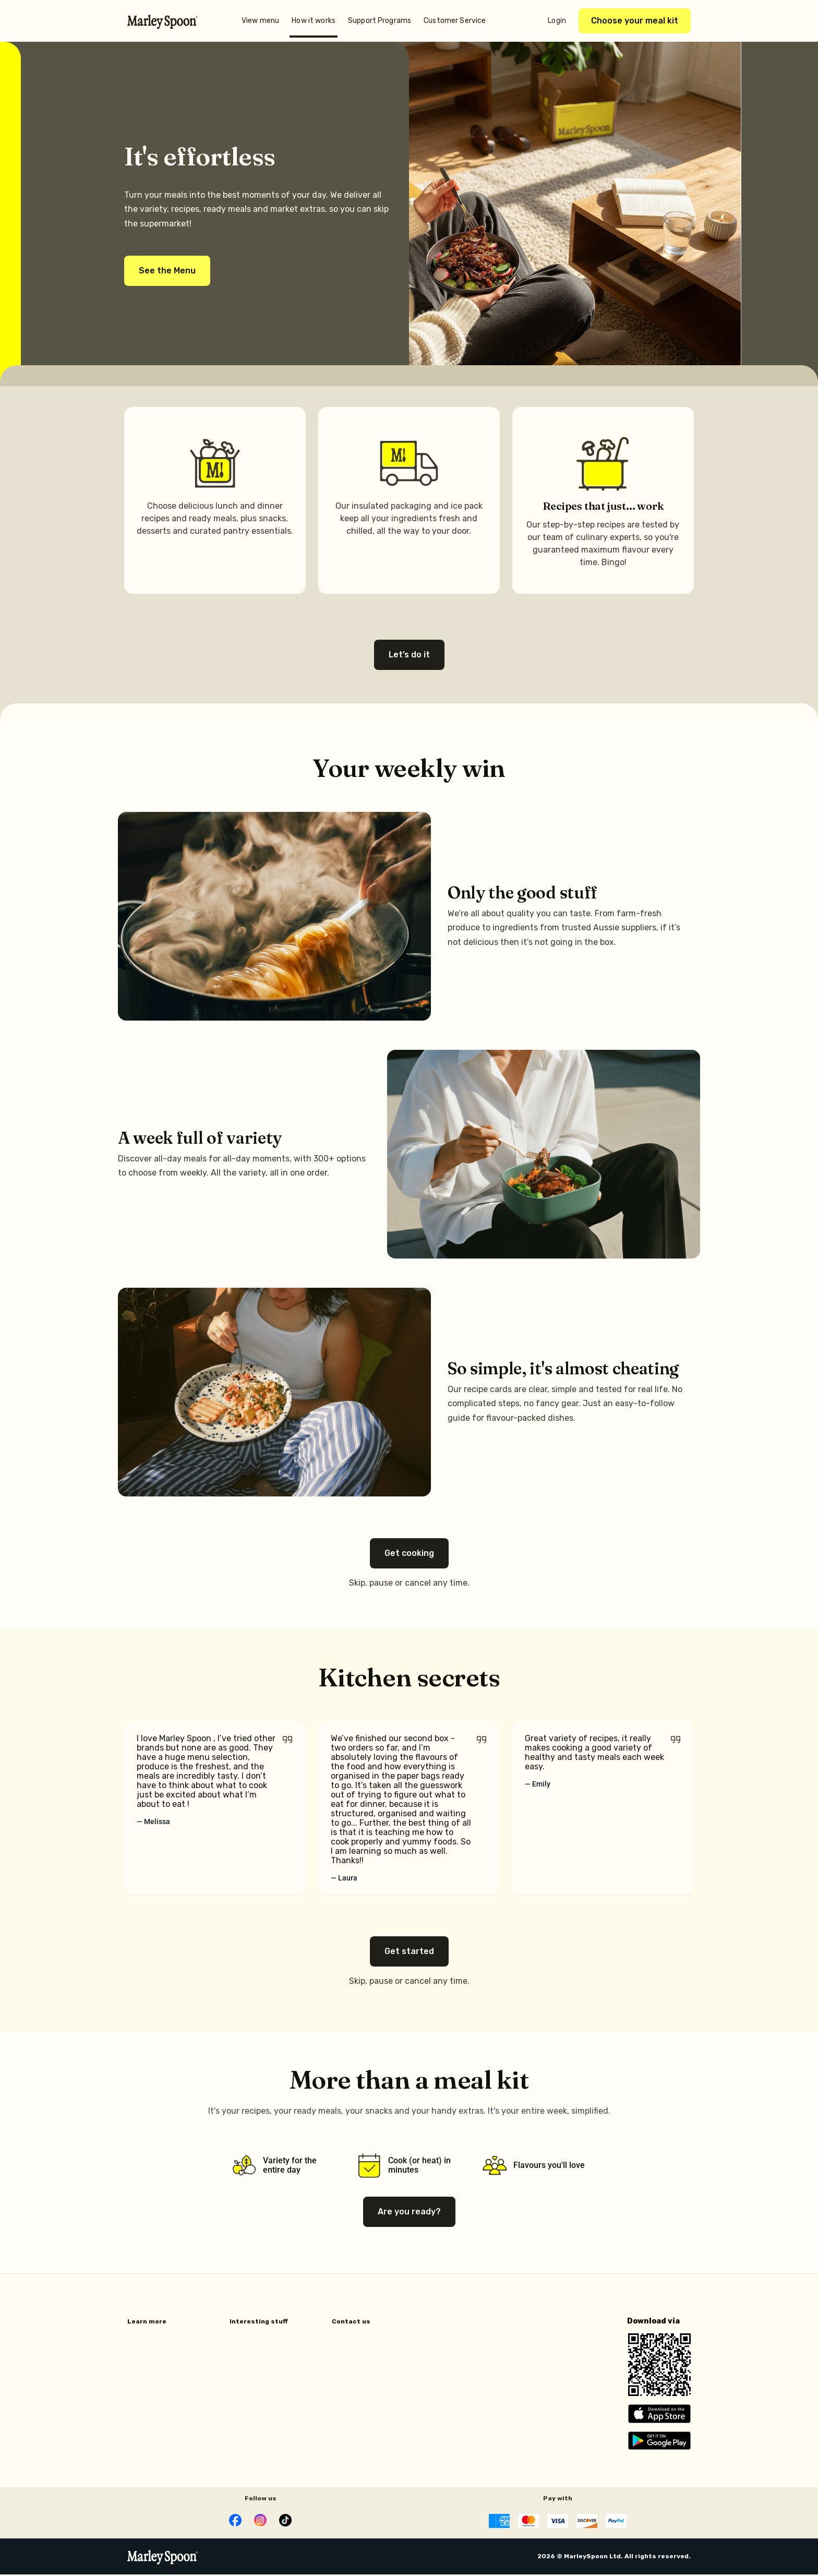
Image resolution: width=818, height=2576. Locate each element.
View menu (260, 20)
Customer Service (455, 20)
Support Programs (379, 20)
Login (557, 20)
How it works (313, 20)
